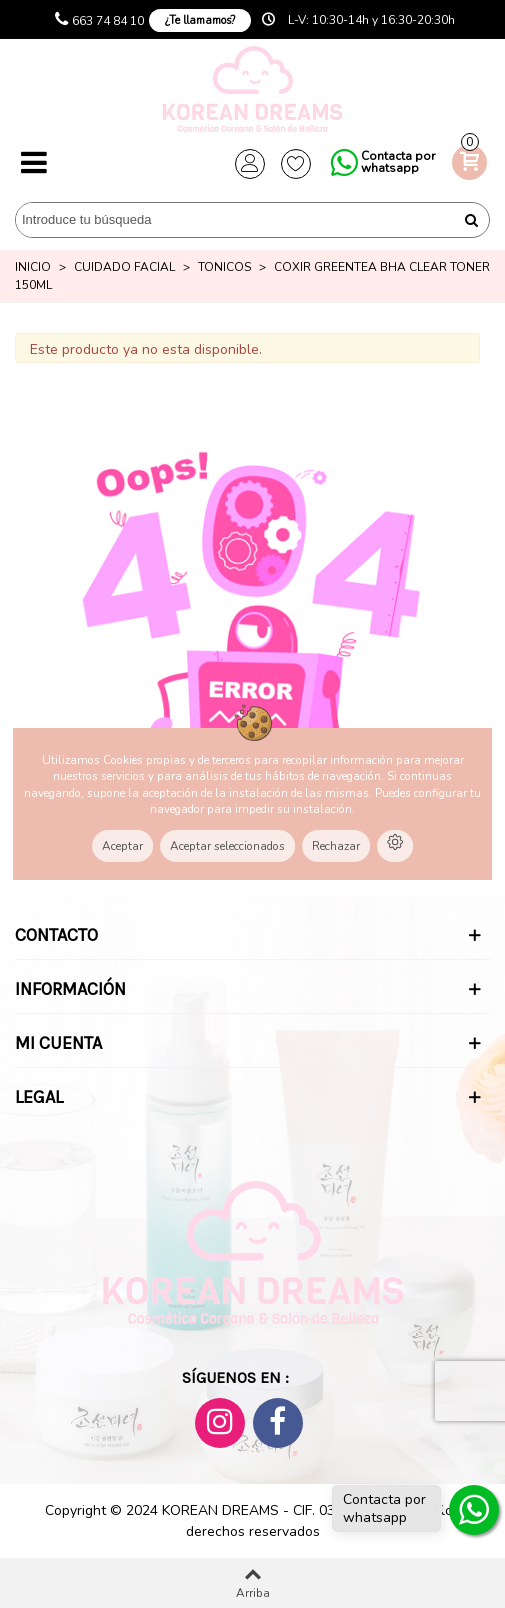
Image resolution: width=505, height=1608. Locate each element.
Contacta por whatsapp (398, 162)
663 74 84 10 (108, 21)
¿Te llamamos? (200, 20)
